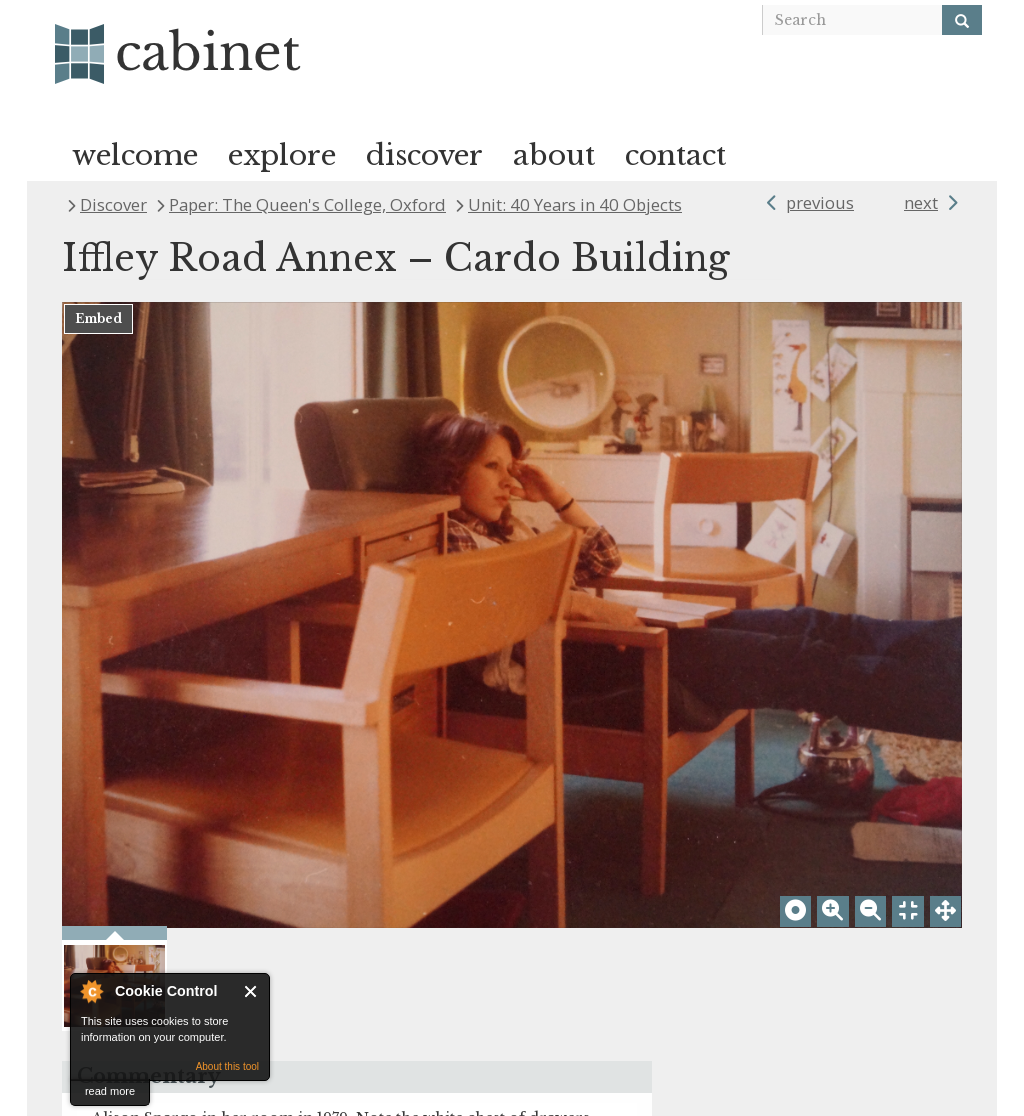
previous (820, 202)
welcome (135, 155)
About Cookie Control (91, 991)
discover (424, 155)
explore (282, 155)
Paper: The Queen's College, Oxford (307, 204)
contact (675, 155)
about (554, 155)
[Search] (962, 20)
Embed (98, 318)
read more (110, 1091)
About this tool (227, 1066)
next (921, 202)
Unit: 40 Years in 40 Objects (575, 204)
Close (251, 991)
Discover (113, 204)
